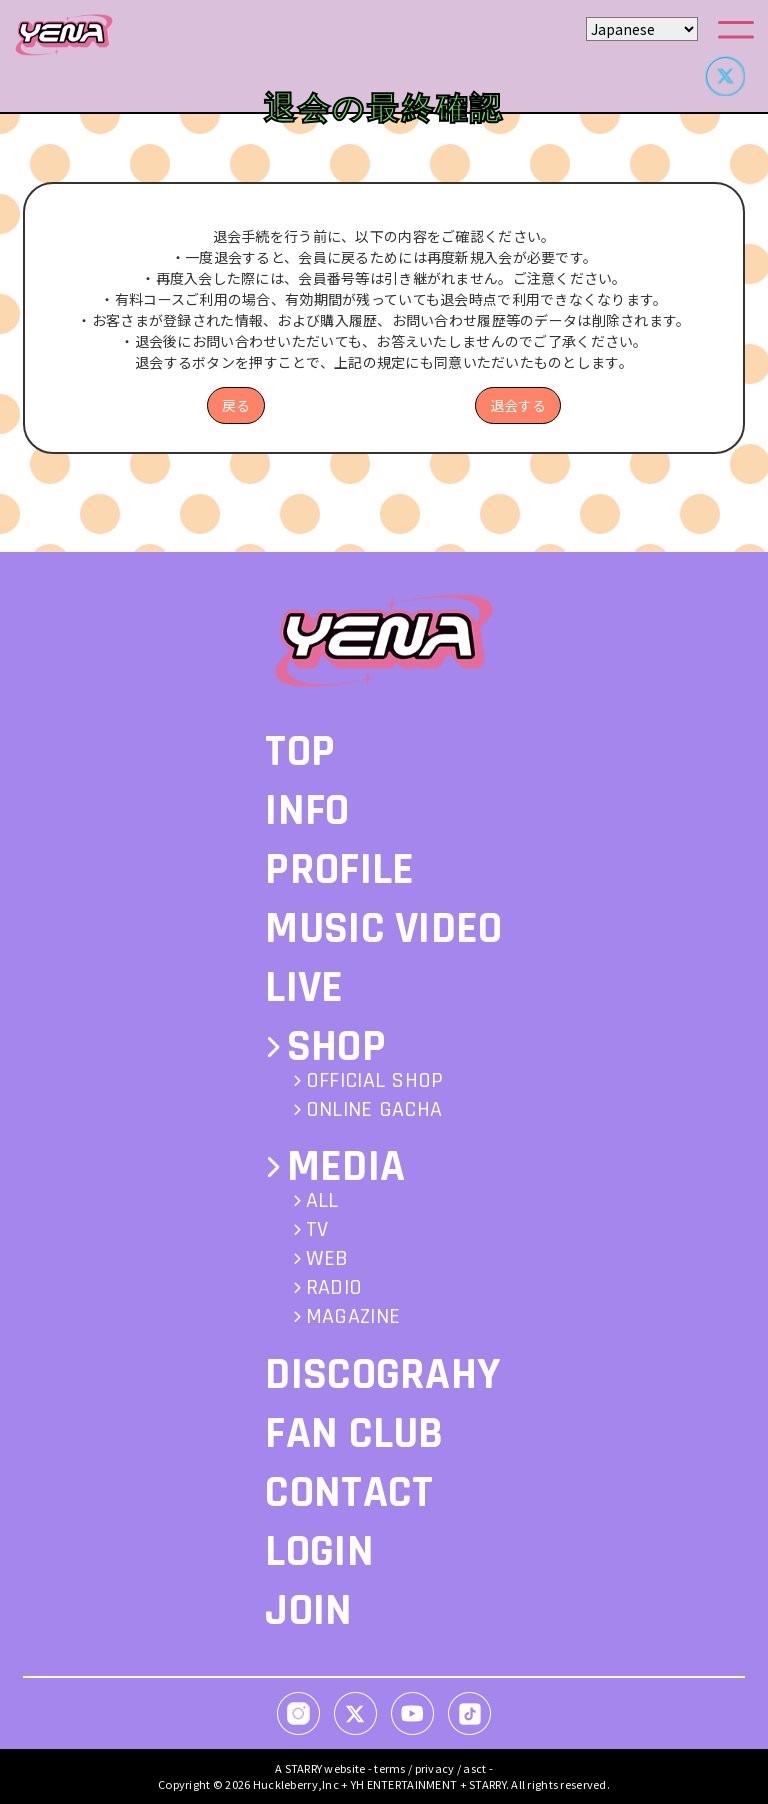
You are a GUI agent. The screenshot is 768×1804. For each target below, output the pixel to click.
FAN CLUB (354, 1434)
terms (389, 1768)
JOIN (308, 1611)
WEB (327, 1259)
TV (317, 1230)
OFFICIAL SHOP (375, 1081)
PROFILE (339, 870)
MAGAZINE (353, 1317)
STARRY (304, 1768)
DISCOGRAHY (382, 1375)
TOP (300, 752)
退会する (518, 405)
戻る (236, 405)
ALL (322, 1201)
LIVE (304, 988)
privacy (435, 1768)
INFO (307, 811)
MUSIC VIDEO (383, 929)
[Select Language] (642, 29)
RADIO (334, 1288)
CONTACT (349, 1493)
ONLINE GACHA (374, 1110)
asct (474, 1768)
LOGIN (319, 1552)
